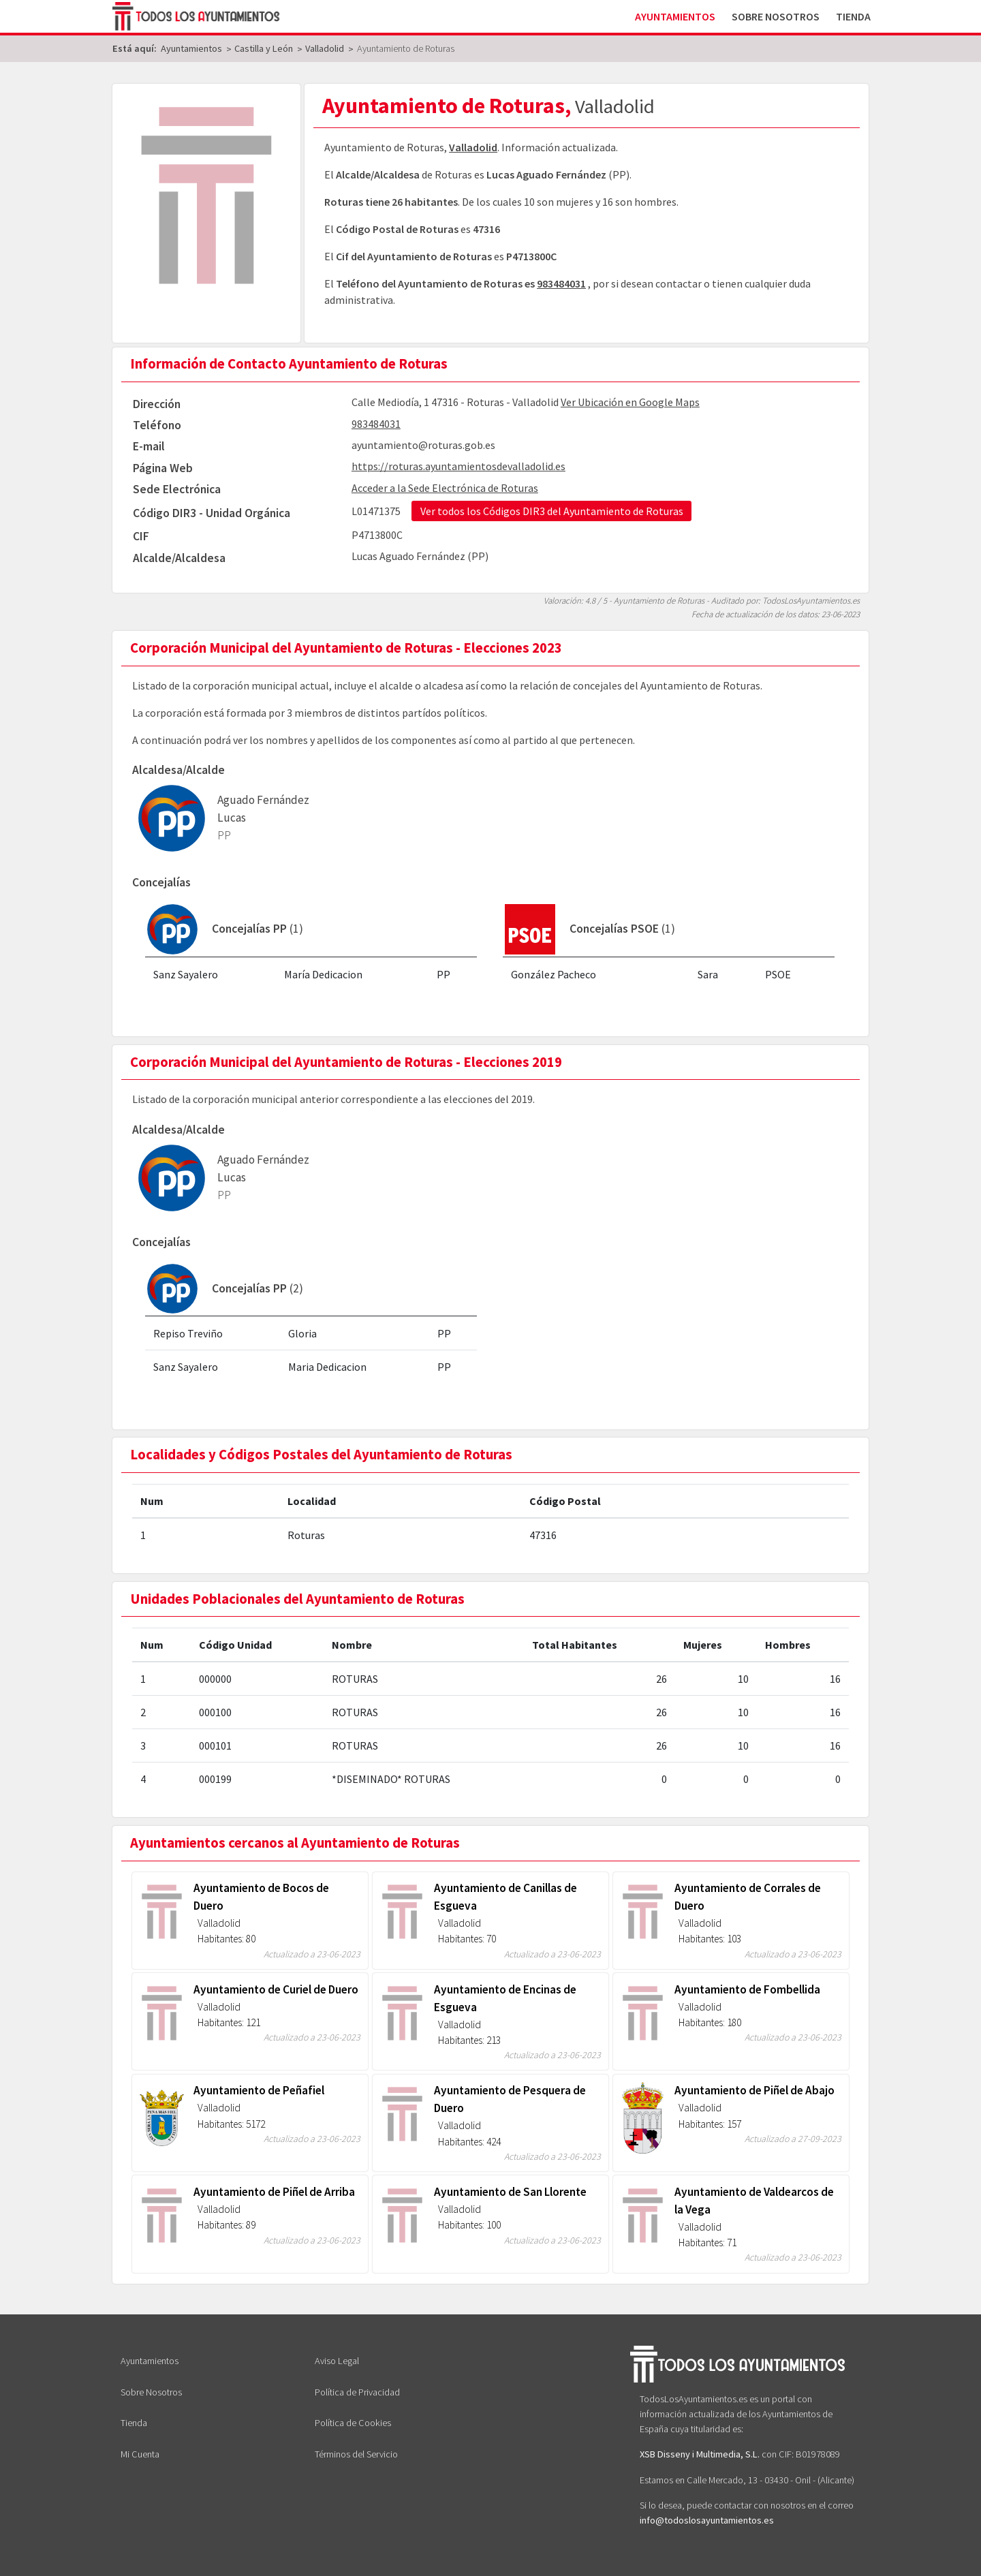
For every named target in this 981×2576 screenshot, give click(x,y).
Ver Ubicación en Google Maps (630, 402)
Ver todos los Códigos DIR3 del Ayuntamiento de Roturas (551, 511)
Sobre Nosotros (776, 16)
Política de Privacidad (357, 2392)
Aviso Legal (337, 2361)
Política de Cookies (353, 2423)
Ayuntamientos (675, 16)
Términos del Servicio (356, 2454)
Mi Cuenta (140, 2454)
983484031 (561, 283)
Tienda (853, 16)
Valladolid (473, 147)
